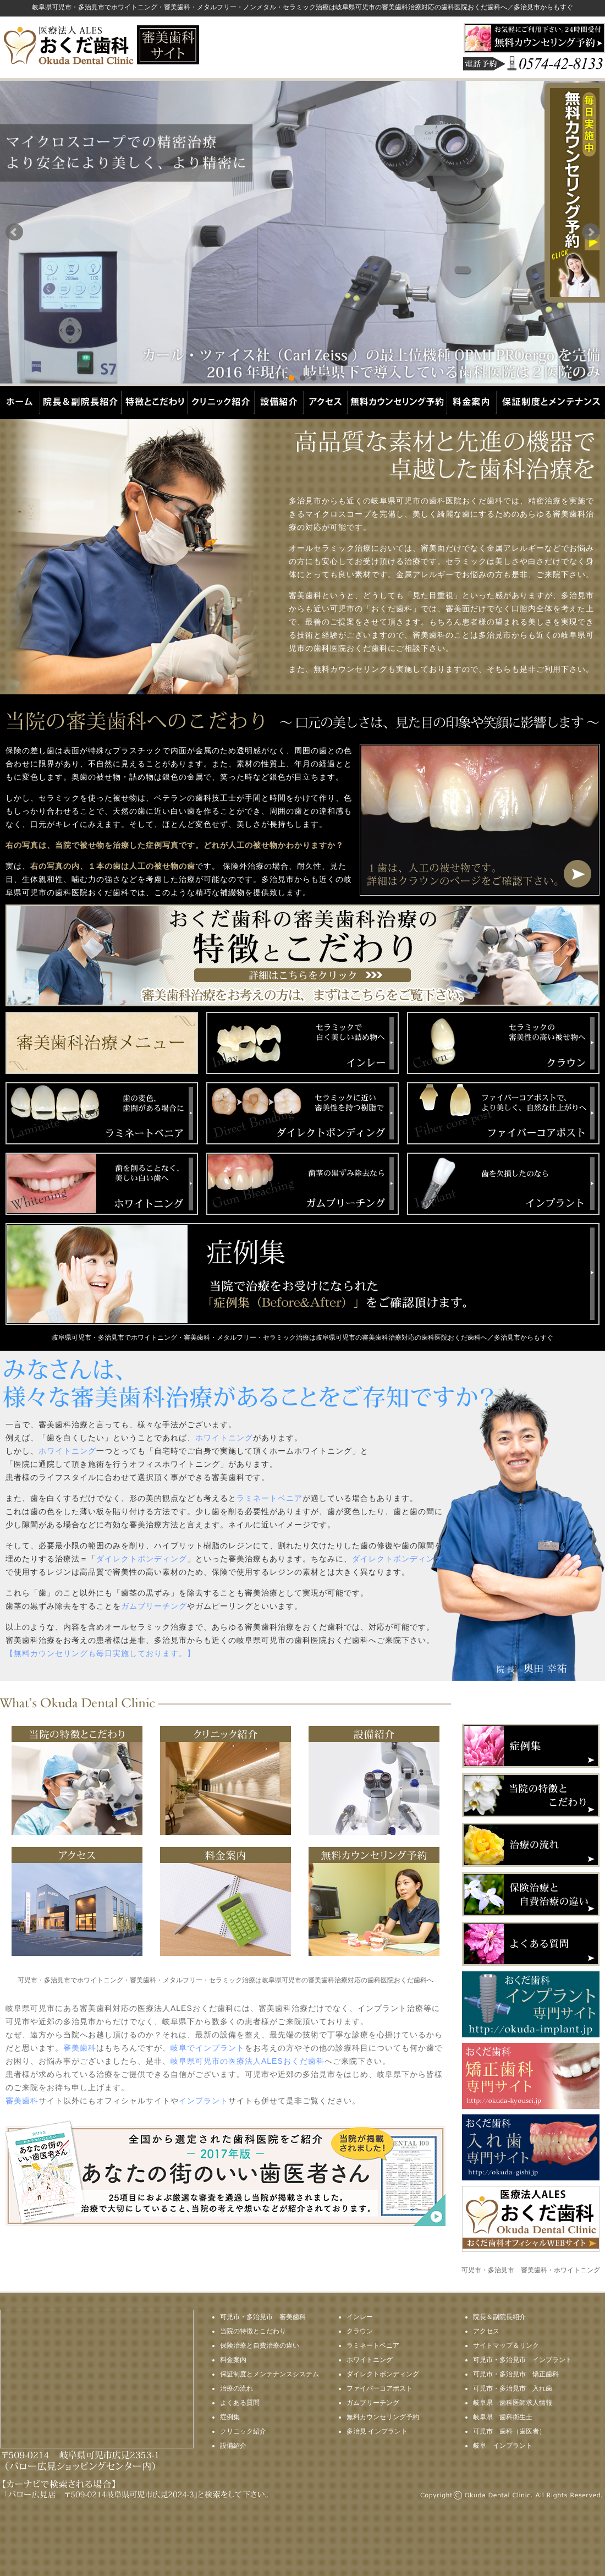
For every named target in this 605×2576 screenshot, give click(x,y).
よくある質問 (240, 2403)
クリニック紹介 (243, 2431)
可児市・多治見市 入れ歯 (512, 2388)
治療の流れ (236, 2388)
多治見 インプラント (377, 2431)
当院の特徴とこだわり (253, 2331)
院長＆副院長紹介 (499, 2317)
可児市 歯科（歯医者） (509, 2431)
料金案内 (233, 2360)
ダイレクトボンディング (141, 1558)
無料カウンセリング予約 (382, 2417)
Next (591, 232)
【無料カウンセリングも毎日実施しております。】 (100, 1653)
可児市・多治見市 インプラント (522, 2360)
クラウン (359, 2331)
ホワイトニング (224, 1437)
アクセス (486, 2331)
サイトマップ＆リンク (506, 2345)
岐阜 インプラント (502, 2445)
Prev (14, 232)
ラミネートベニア (269, 1498)
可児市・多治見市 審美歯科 (263, 2317)
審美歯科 (79, 2047)
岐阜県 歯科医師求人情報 (512, 2403)
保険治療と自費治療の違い (259, 2345)
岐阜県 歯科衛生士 (502, 2417)
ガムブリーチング (154, 1606)
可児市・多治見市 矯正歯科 (516, 2374)
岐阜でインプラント (207, 2047)
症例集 (230, 2417)
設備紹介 (233, 2445)
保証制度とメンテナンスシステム (269, 2374)
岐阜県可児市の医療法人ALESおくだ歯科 (247, 2061)
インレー (359, 2317)
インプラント (203, 2100)
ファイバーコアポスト (379, 2388)
